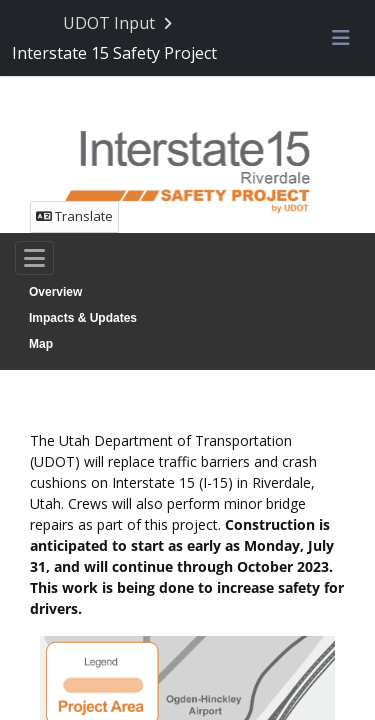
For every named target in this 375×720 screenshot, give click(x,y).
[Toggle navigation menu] (341, 39)
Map (41, 344)
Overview (55, 292)
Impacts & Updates (83, 318)
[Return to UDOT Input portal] (119, 23)
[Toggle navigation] (34, 258)
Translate (74, 216)
